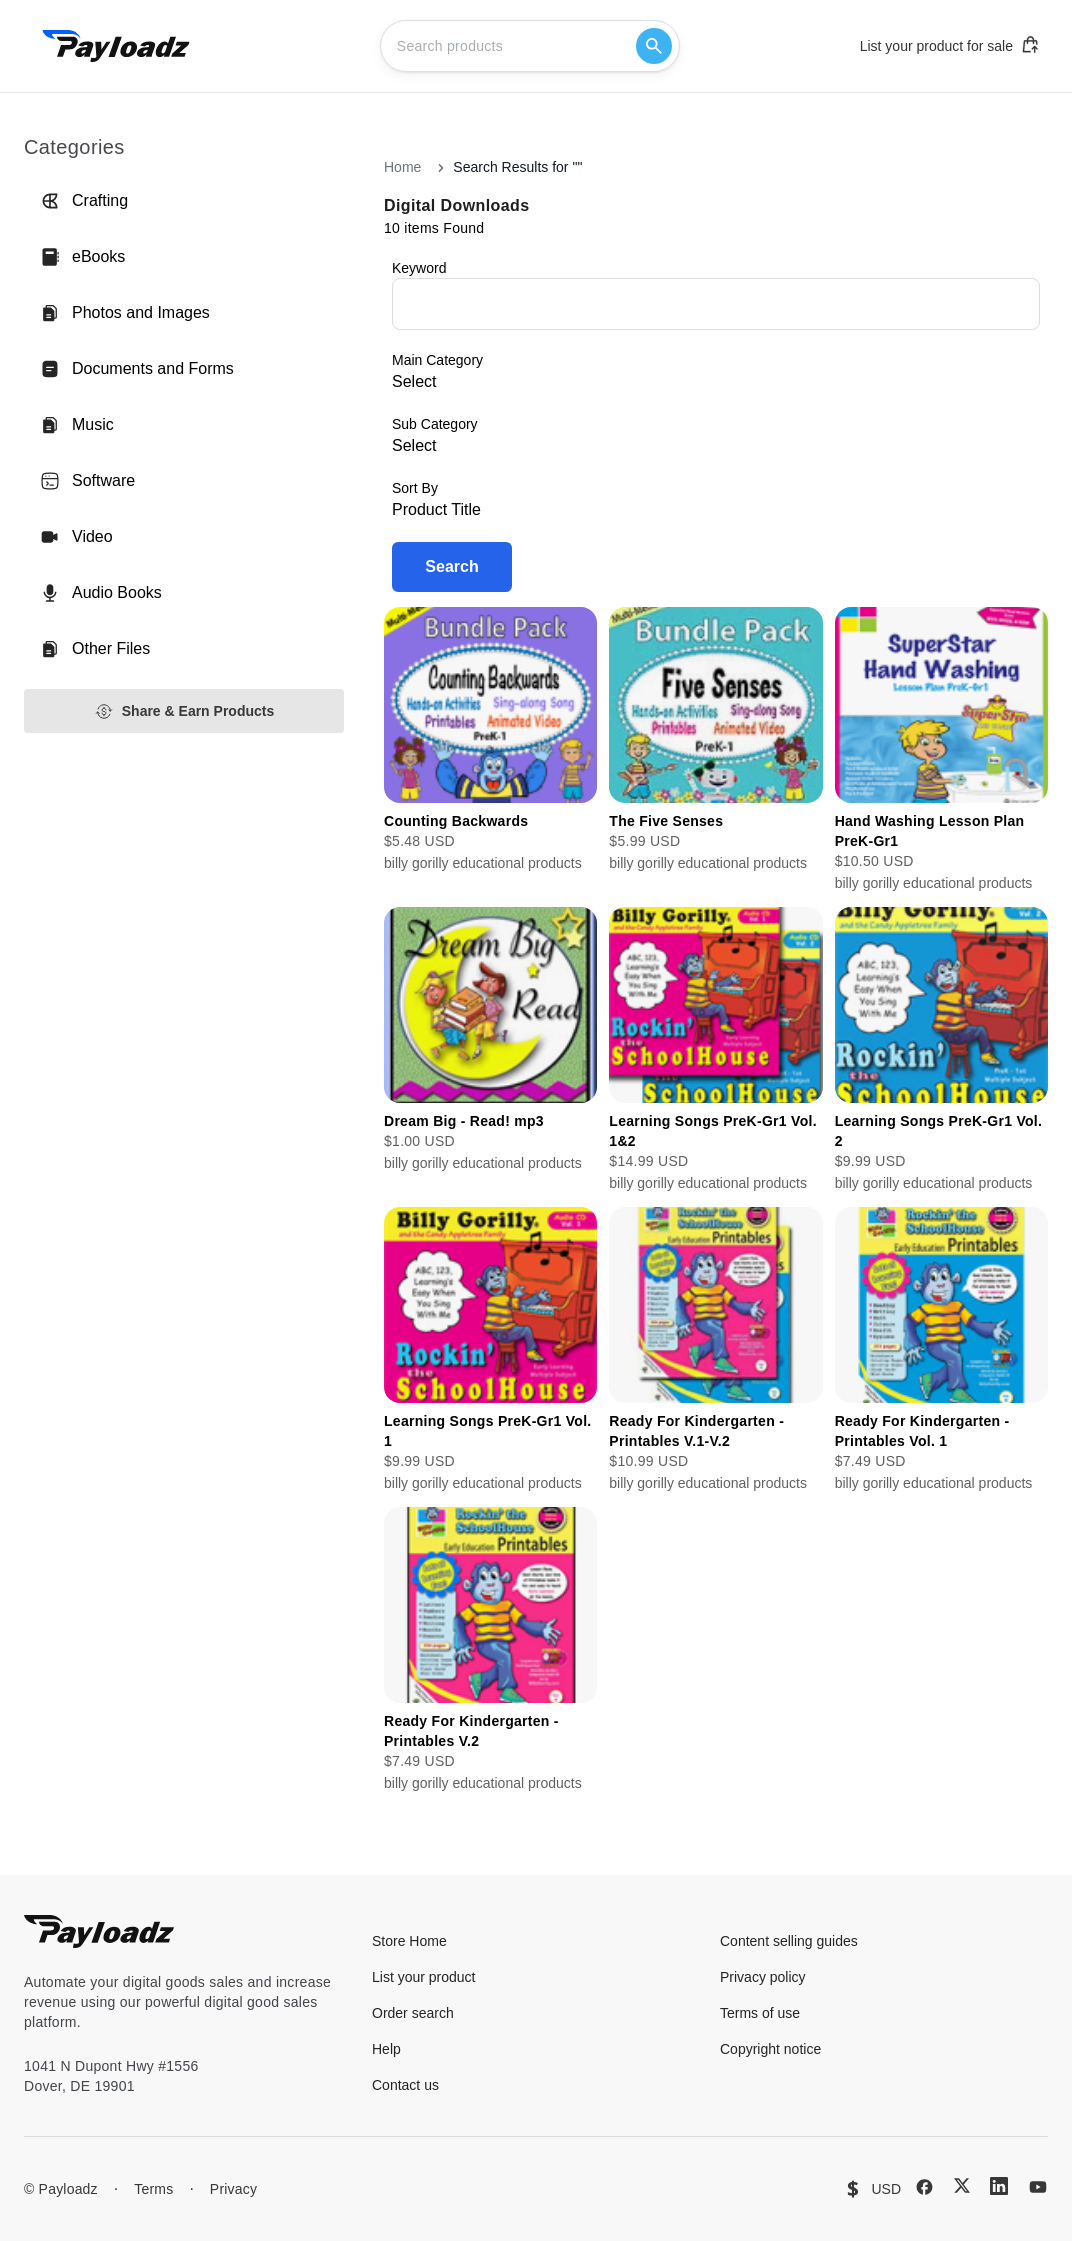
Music (77, 425)
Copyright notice (770, 2049)
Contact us (405, 2085)
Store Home (409, 1941)
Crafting (84, 201)
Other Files (95, 649)
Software (87, 481)
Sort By (415, 488)
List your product (424, 1977)
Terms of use (760, 2013)
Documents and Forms (137, 369)
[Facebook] (924, 2187)
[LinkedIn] (999, 2186)
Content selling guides (789, 1941)
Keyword (419, 268)
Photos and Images (125, 313)
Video (76, 537)
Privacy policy (763, 1977)
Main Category (437, 360)
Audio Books (101, 593)
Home (402, 167)
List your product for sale (950, 45)
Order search (413, 2013)
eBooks (82, 257)
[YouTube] (1038, 2187)
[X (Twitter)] (962, 2185)
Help (386, 2049)
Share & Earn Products (184, 711)
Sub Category (435, 424)
